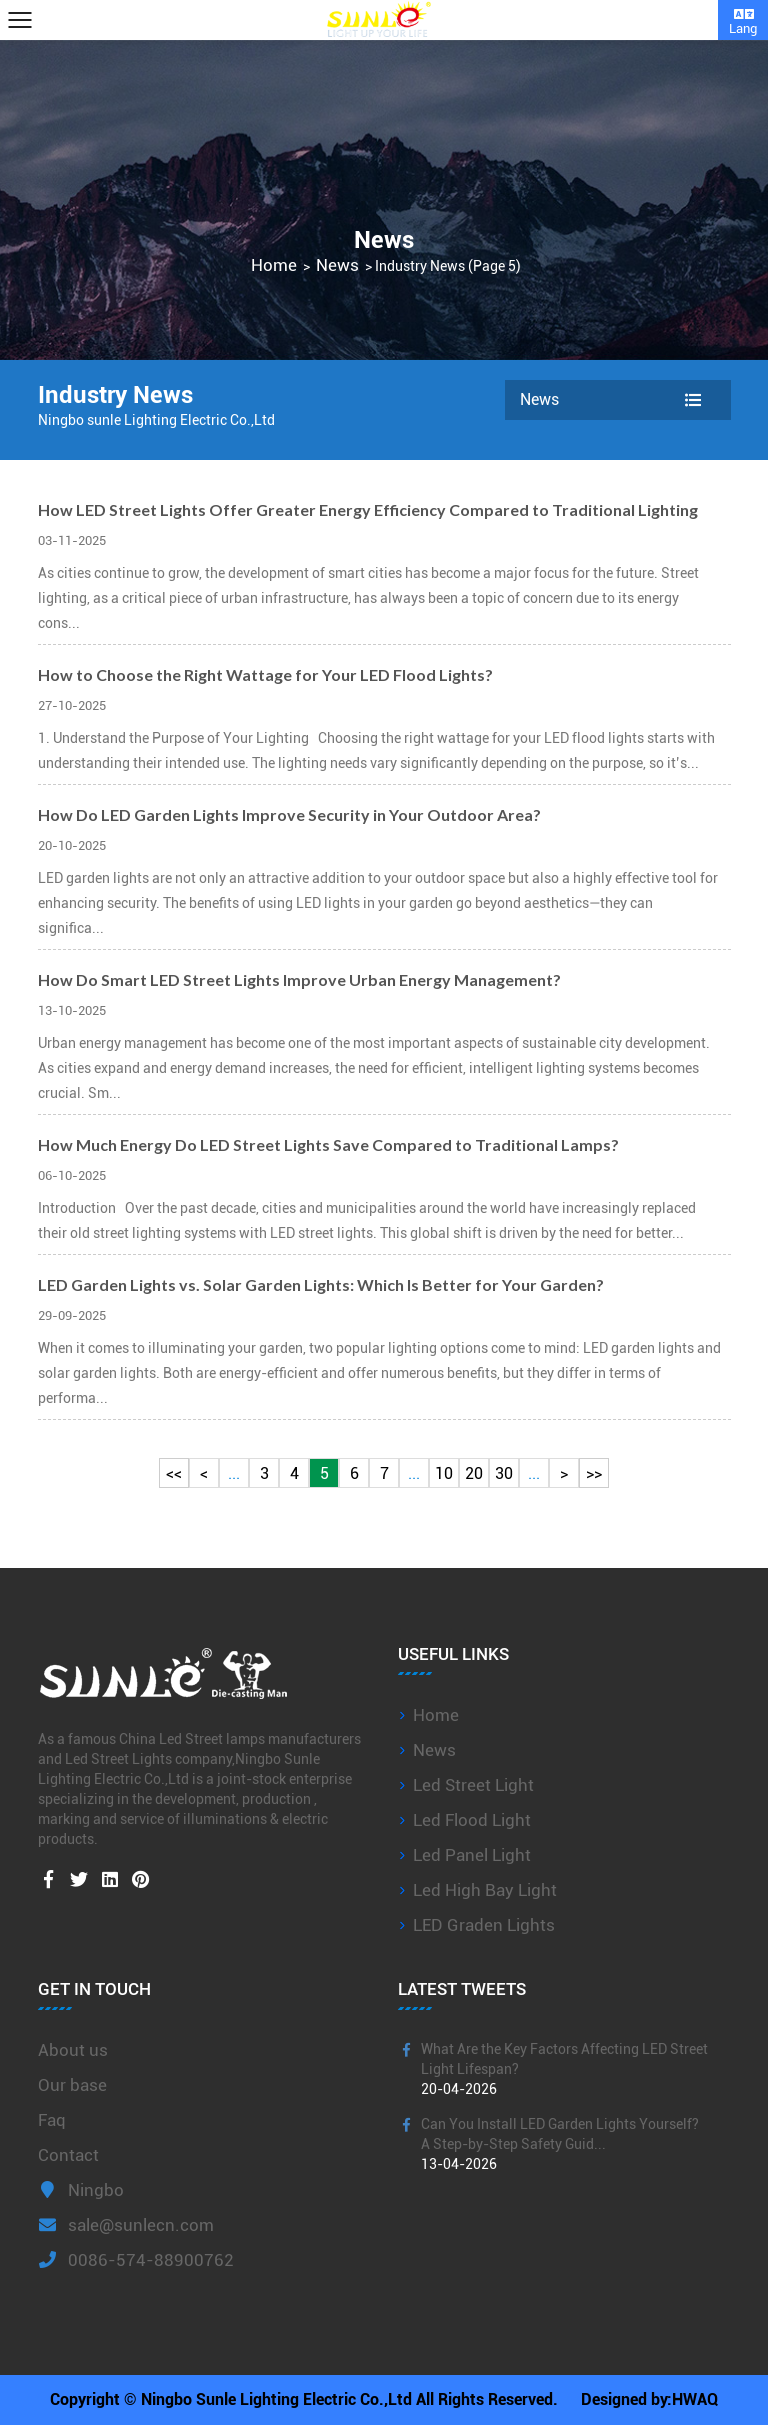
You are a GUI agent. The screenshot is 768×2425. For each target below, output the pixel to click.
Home (274, 265)
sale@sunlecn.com (126, 2225)
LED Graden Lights (484, 1925)
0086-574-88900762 (136, 2260)
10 (444, 1473)
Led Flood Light (472, 1820)
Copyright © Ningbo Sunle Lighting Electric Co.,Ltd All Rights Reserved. (304, 2399)
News (337, 265)
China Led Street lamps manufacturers (240, 1739)
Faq (52, 2120)
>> (594, 1473)
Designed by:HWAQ (649, 2399)
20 (474, 1473)
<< (174, 1473)
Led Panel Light (472, 1855)
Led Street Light (473, 1785)
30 (504, 1473)
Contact (68, 2155)
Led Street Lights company (148, 1759)
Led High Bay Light (485, 1890)
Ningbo (81, 2190)
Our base (72, 2085)
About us (73, 2050)
